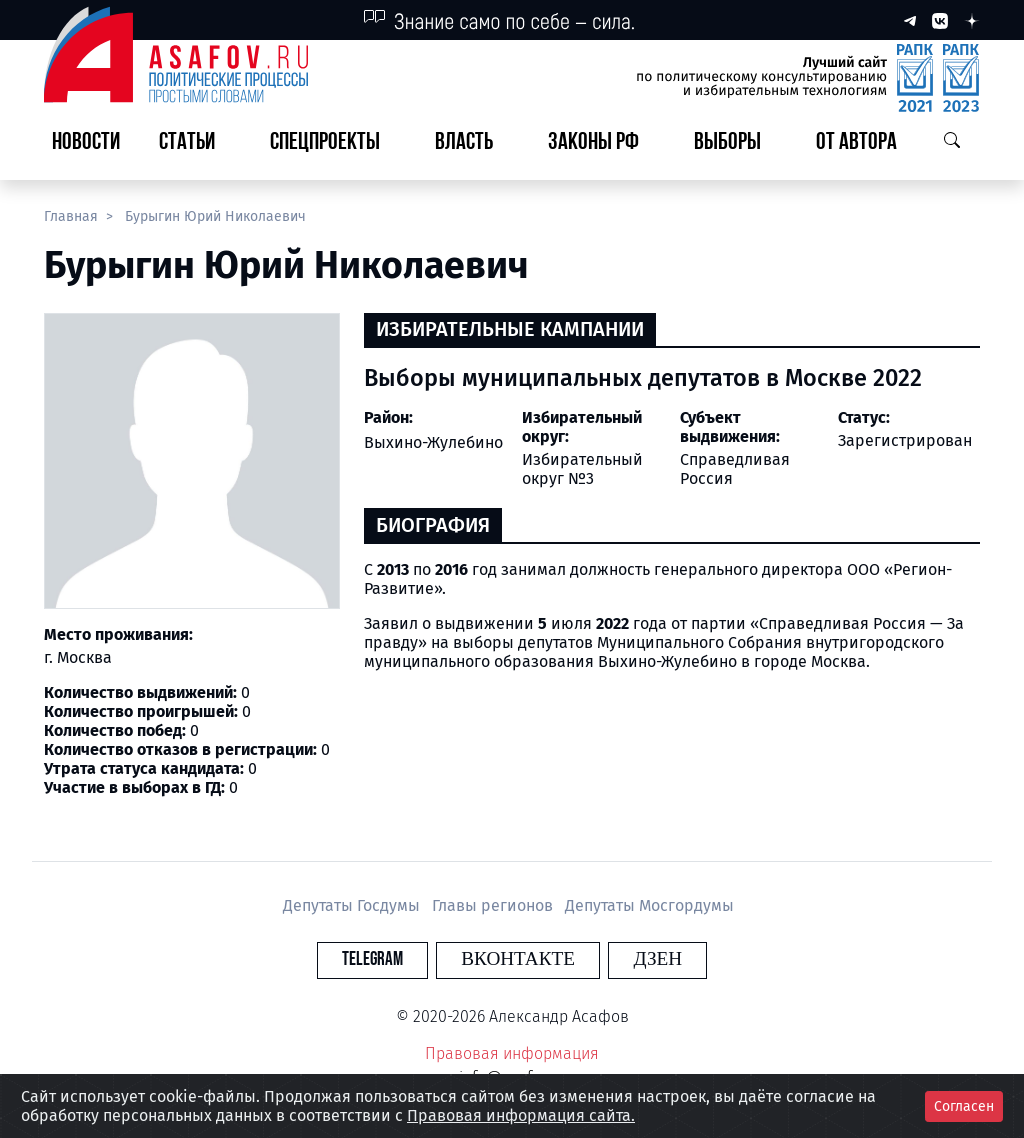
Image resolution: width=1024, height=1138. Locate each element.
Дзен (633, 959)
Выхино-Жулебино (433, 442)
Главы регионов (494, 905)
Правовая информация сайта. (521, 1115)
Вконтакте (518, 959)
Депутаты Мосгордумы (649, 905)
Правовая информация (512, 1053)
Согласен (964, 1106)
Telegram (396, 959)
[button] (195, 143)
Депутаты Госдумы (353, 905)
